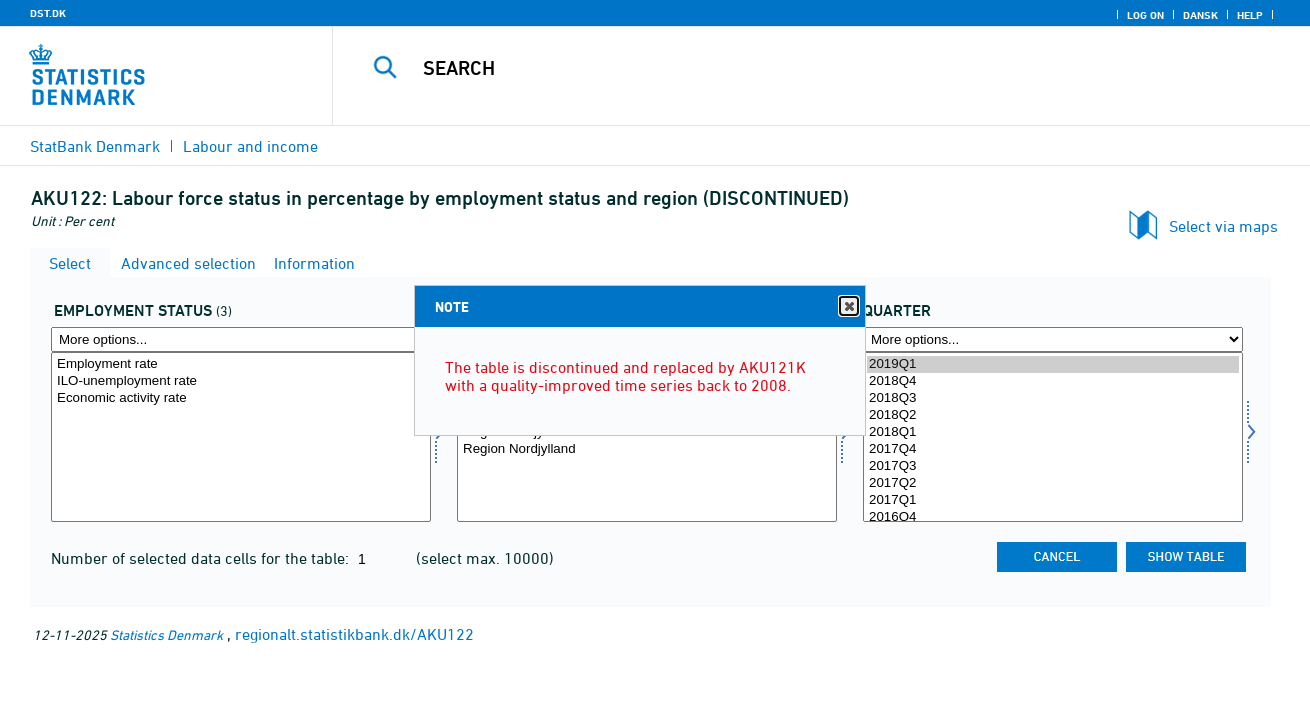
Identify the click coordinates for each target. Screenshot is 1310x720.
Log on (1145, 15)
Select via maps (1223, 226)
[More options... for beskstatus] (241, 339)
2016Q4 (1053, 517)
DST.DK (48, 13)
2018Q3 (1053, 398)
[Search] (800, 68)
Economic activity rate (241, 398)
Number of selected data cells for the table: (202, 558)
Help (1250, 15)
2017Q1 (1053, 500)
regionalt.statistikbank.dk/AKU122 (354, 634)
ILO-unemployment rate (241, 381)
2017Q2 (1053, 483)
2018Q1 (1053, 432)
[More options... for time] (1053, 339)
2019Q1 (1053, 364)
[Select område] (647, 437)
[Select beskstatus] (241, 437)
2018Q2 (1053, 415)
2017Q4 (1053, 449)
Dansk (1200, 15)
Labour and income (250, 146)
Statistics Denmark (166, 634)
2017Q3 (1053, 466)
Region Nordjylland (647, 449)
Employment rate (241, 364)
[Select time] (1053, 437)
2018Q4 (1053, 381)
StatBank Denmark (95, 146)
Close (848, 306)
